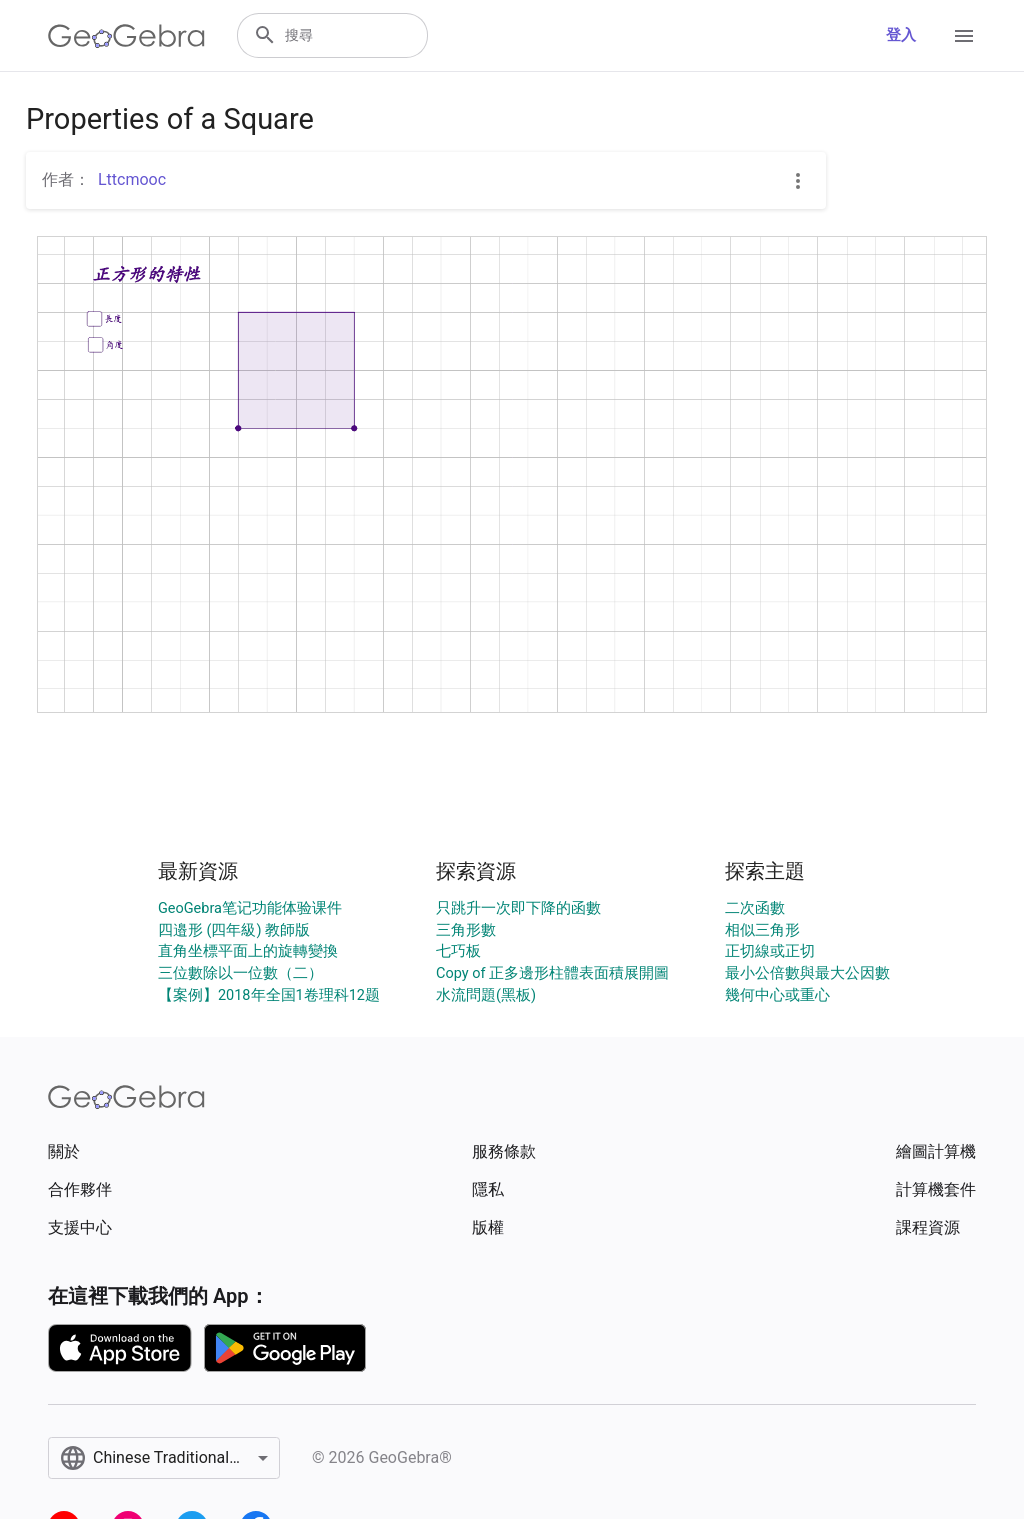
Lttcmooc (132, 179)
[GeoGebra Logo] (126, 36)
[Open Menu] (964, 36)
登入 (901, 35)
